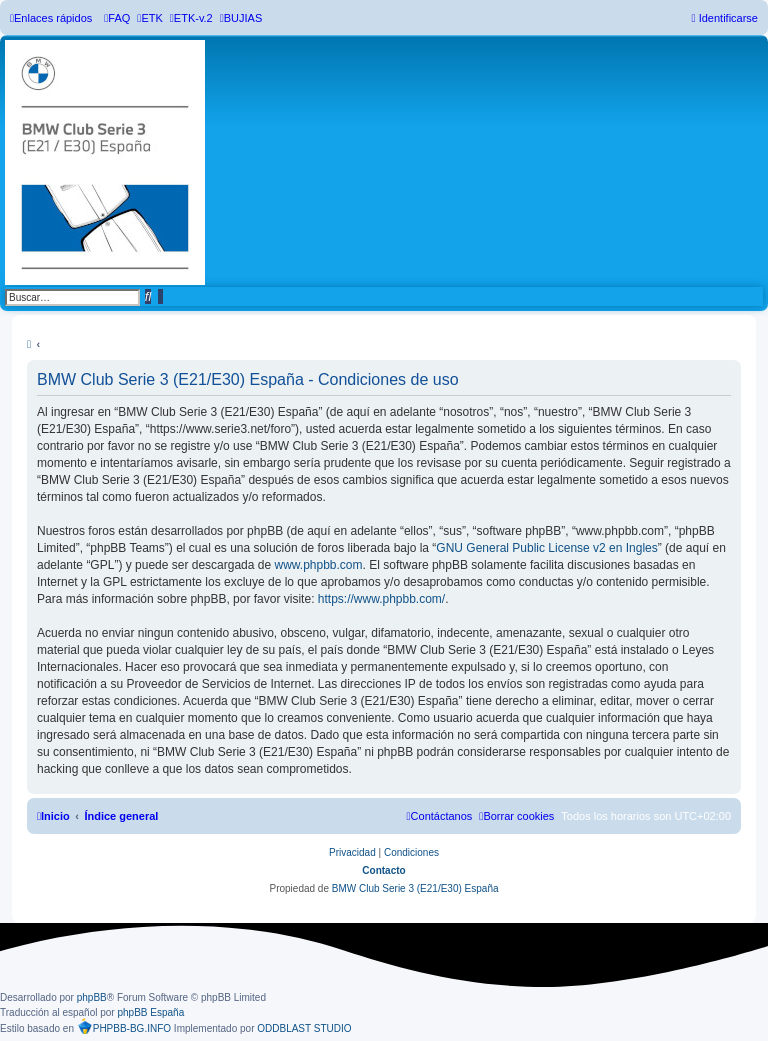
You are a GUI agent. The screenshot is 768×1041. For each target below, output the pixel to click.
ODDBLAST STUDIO (304, 1028)
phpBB (92, 997)
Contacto (383, 870)
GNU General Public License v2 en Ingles (546, 548)
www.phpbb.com (318, 565)
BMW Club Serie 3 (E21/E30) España (415, 888)
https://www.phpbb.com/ (381, 599)
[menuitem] (117, 18)
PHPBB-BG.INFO (124, 1026)
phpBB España (150, 1012)
